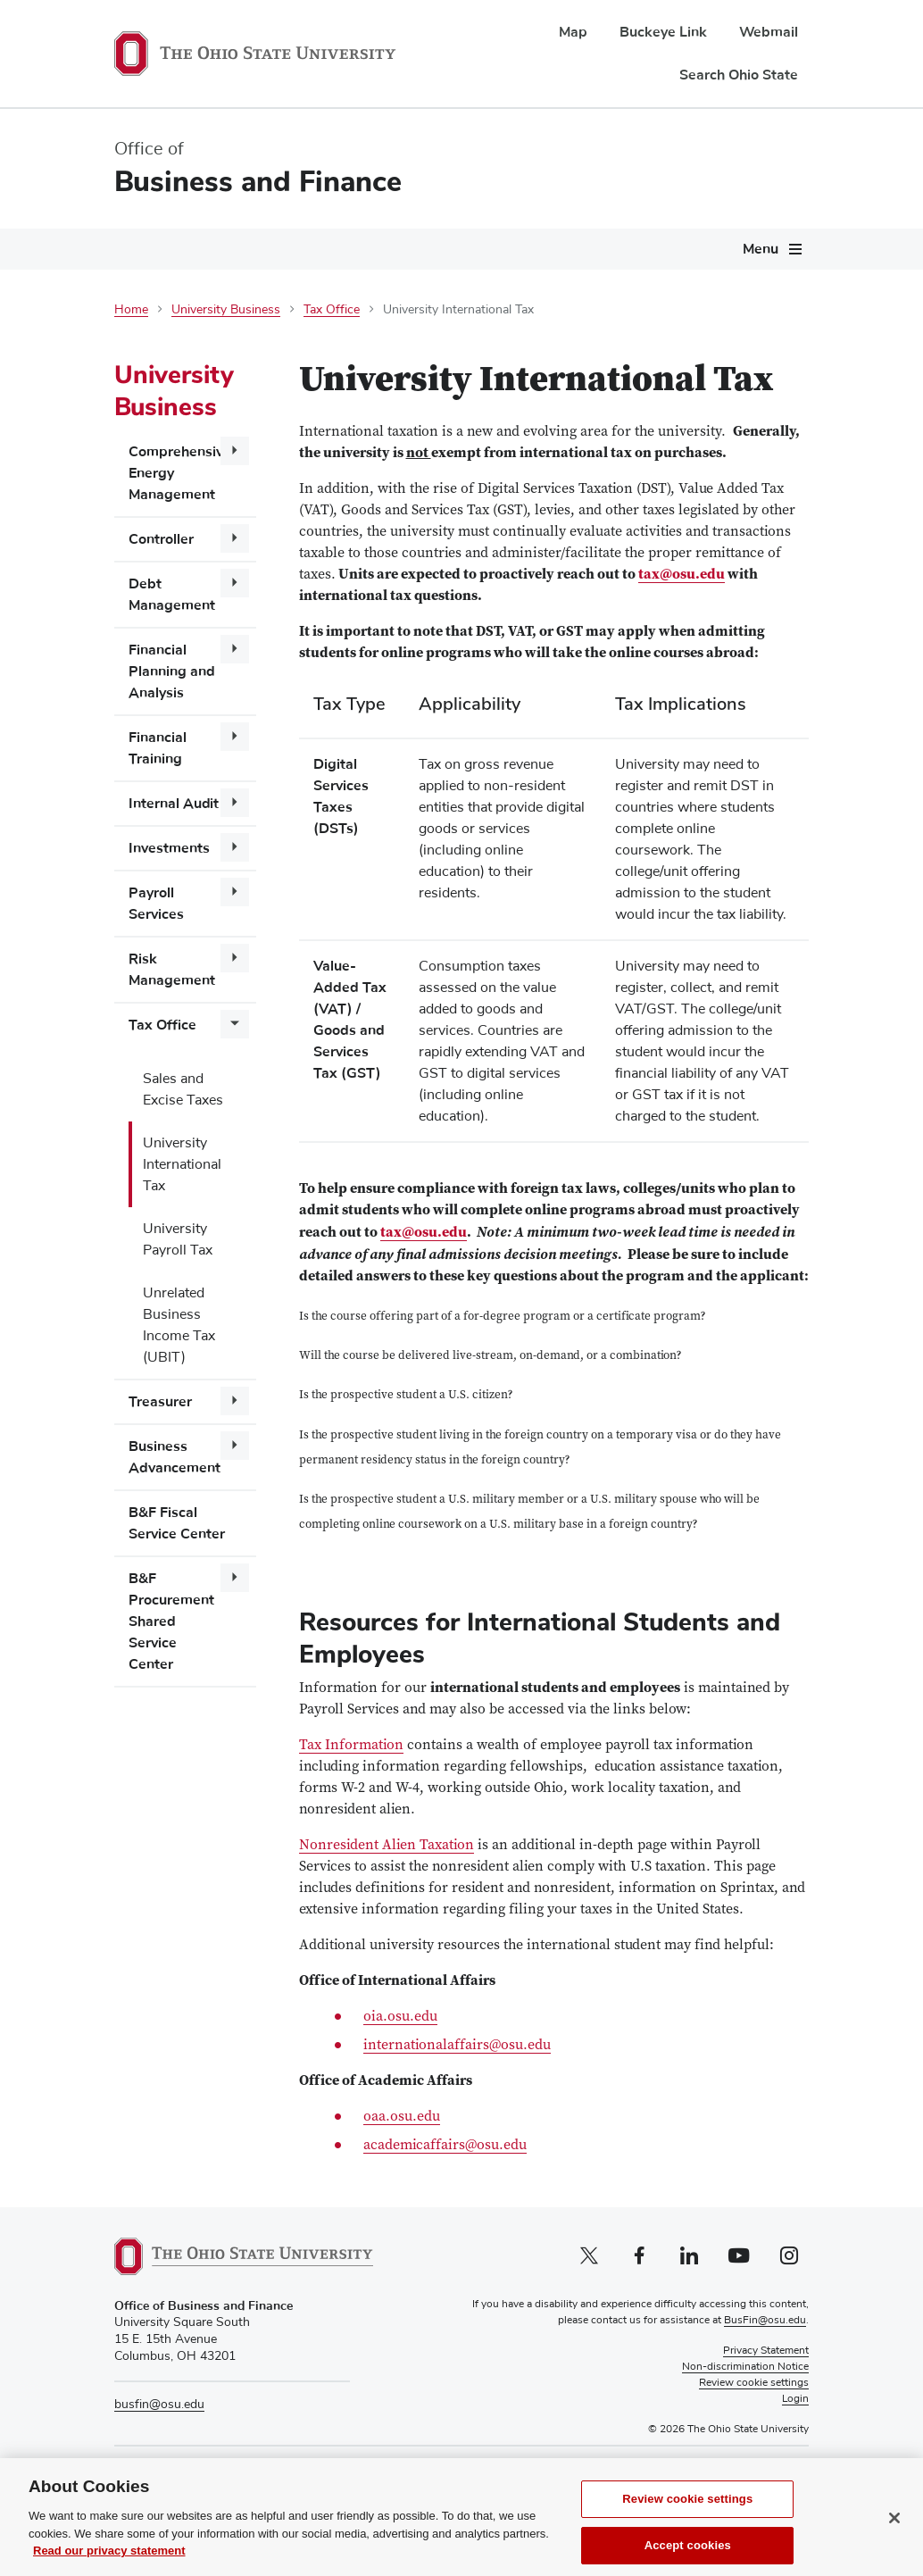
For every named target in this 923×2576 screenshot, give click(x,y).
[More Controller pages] (234, 538)
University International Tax (182, 1164)
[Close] (894, 2537)
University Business (225, 310)
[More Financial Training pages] (234, 736)
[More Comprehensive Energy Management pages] (234, 451)
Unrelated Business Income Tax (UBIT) (179, 1325)
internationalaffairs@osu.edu (457, 2045)
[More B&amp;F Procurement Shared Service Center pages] (234, 1577)
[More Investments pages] (234, 847)
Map (573, 32)
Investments (169, 848)
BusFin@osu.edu (765, 2320)
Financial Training (158, 748)
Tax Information (351, 1745)
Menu (760, 249)
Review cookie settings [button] (754, 2383)
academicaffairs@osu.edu (445, 2145)
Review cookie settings (687, 2518)
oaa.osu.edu (401, 2117)
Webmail (768, 32)
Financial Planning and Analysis (172, 671)
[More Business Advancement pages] (234, 1445)
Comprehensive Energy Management (180, 473)
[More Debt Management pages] (234, 583)
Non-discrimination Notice (745, 2367)
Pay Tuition (719, 2469)
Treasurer (160, 1402)
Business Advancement (174, 1457)
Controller (161, 539)
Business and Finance (258, 182)
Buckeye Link (663, 32)
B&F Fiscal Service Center (177, 1523)
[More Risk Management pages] (234, 958)
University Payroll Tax (177, 1239)
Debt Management (172, 594)
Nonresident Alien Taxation (386, 1845)
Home (131, 310)
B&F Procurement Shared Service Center (171, 1621)
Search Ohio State (738, 75)
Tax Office (332, 310)
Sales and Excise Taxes (183, 1089)
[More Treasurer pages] (234, 1401)
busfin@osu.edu (159, 2404)
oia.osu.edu (400, 2017)
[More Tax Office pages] (234, 1024)
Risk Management (172, 969)
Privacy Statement (766, 2351)
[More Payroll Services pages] (234, 892)
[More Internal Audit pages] (234, 802)
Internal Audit (174, 803)
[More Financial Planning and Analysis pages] (234, 649)
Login (795, 2399)
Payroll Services (156, 903)
